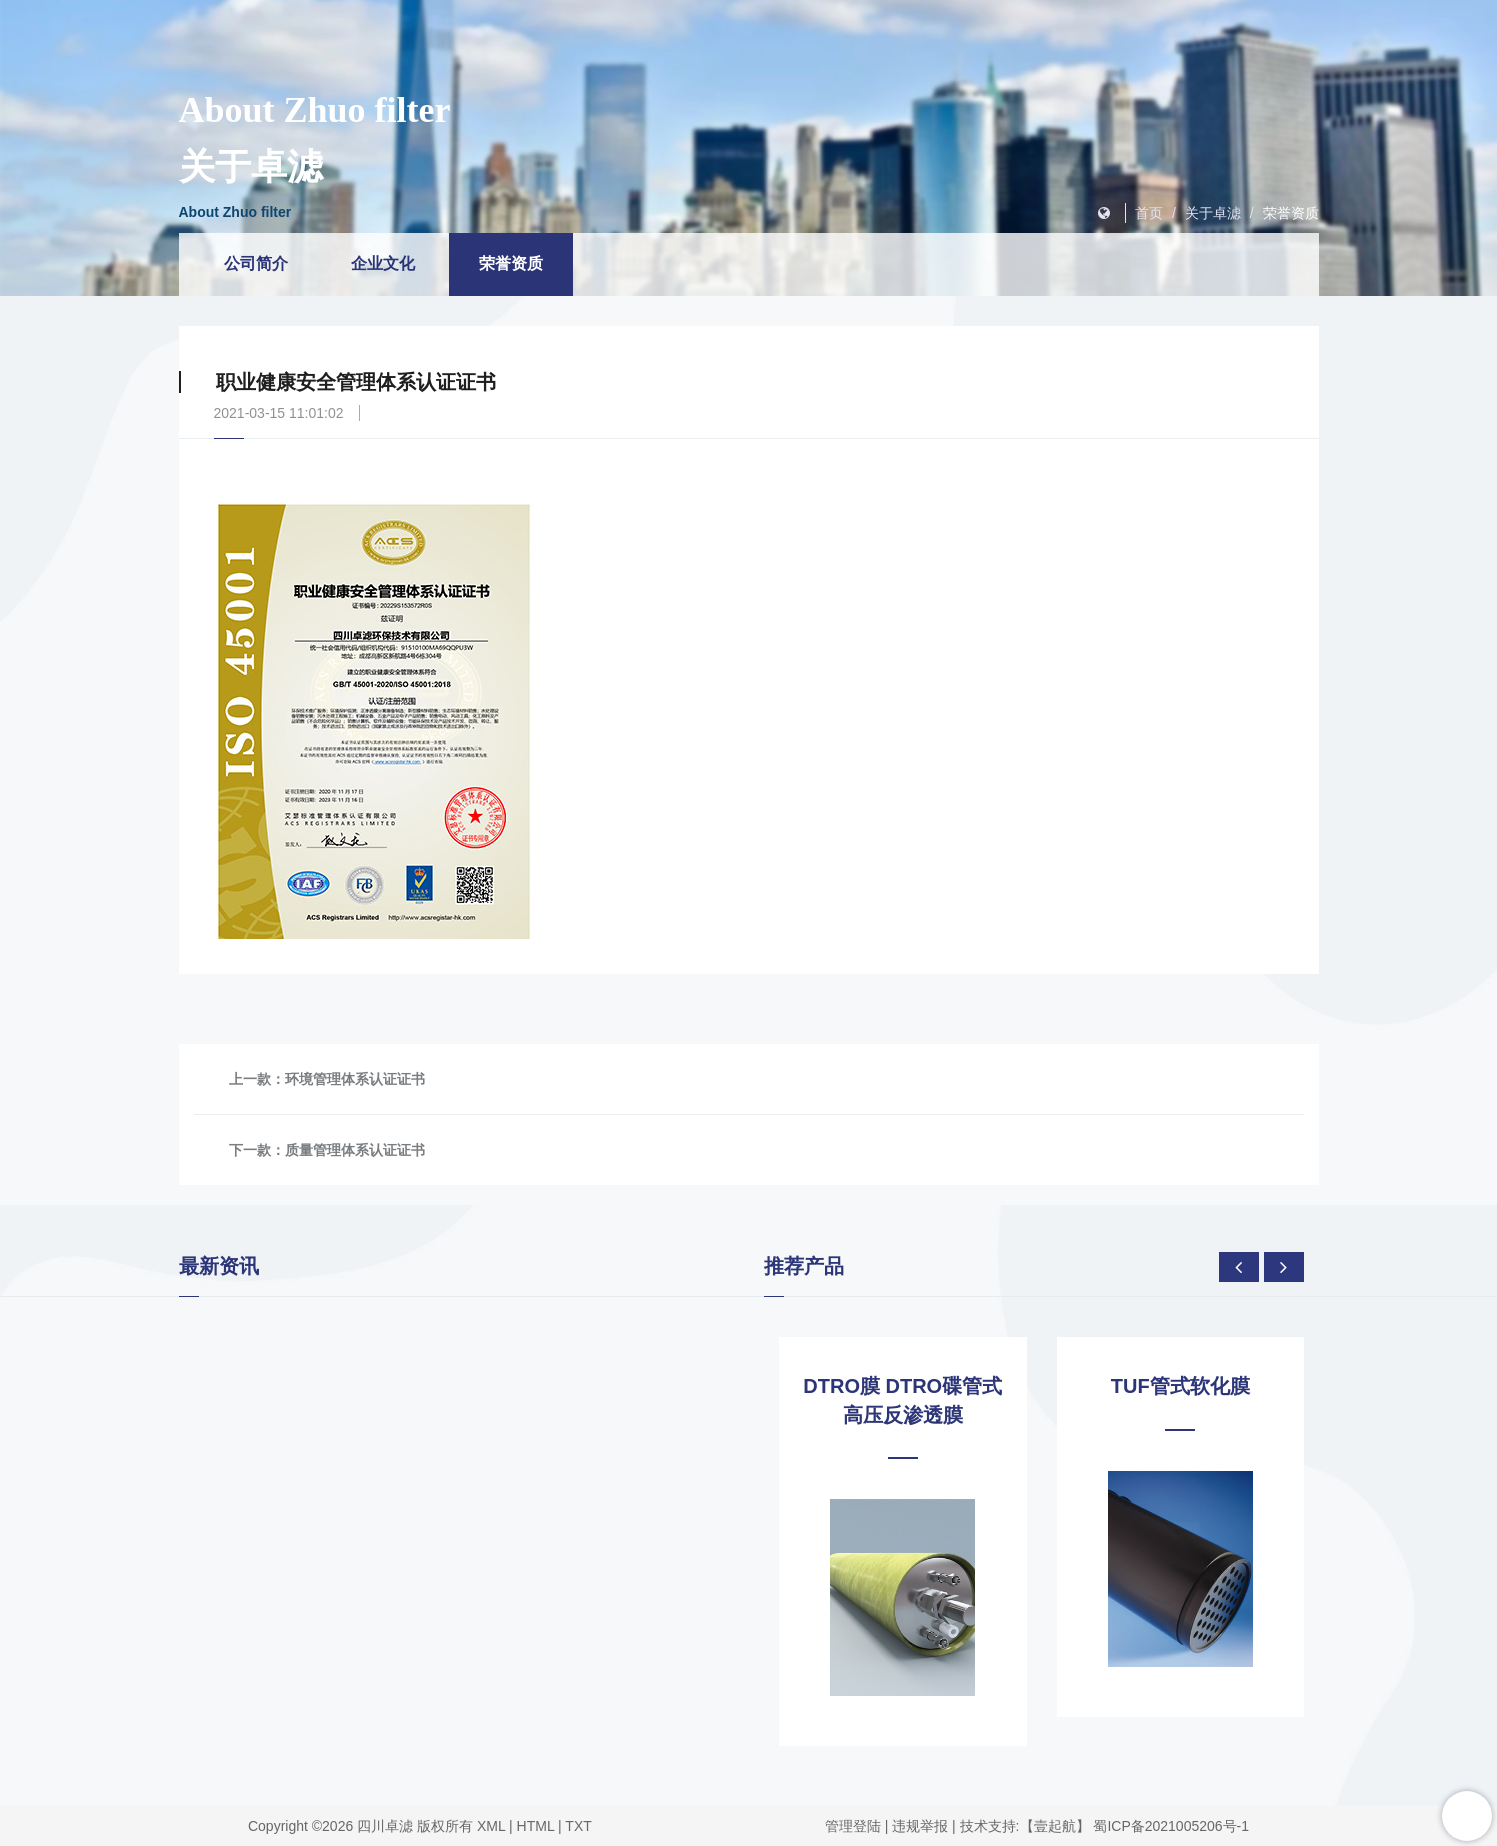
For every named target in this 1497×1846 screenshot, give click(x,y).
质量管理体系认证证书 (355, 1150)
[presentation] (1239, 1267)
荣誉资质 (1291, 213)
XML (491, 1826)
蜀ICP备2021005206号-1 (1171, 1826)
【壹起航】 (1055, 1826)
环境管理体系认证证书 (355, 1079)
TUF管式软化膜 (1180, 1386)
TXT (578, 1826)
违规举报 (920, 1826)
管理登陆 (853, 1826)
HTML (536, 1826)
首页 (1149, 213)
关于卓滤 (1213, 213)
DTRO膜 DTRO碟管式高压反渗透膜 (902, 1400)
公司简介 (256, 263)
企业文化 (383, 263)
